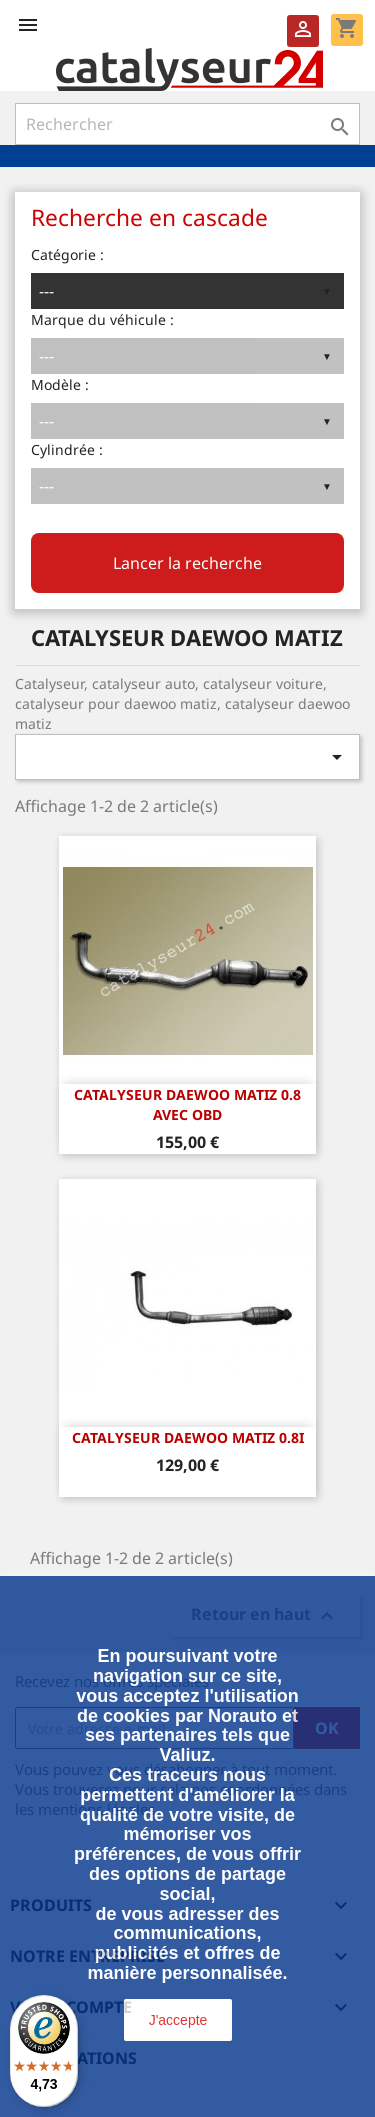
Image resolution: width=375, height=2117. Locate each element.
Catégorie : (67, 254)
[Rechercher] (187, 124)
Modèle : (60, 384)
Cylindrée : (67, 449)
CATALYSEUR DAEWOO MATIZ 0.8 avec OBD (187, 1104)
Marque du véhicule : (102, 319)
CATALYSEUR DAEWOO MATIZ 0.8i (188, 1437)
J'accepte (178, 2020)
